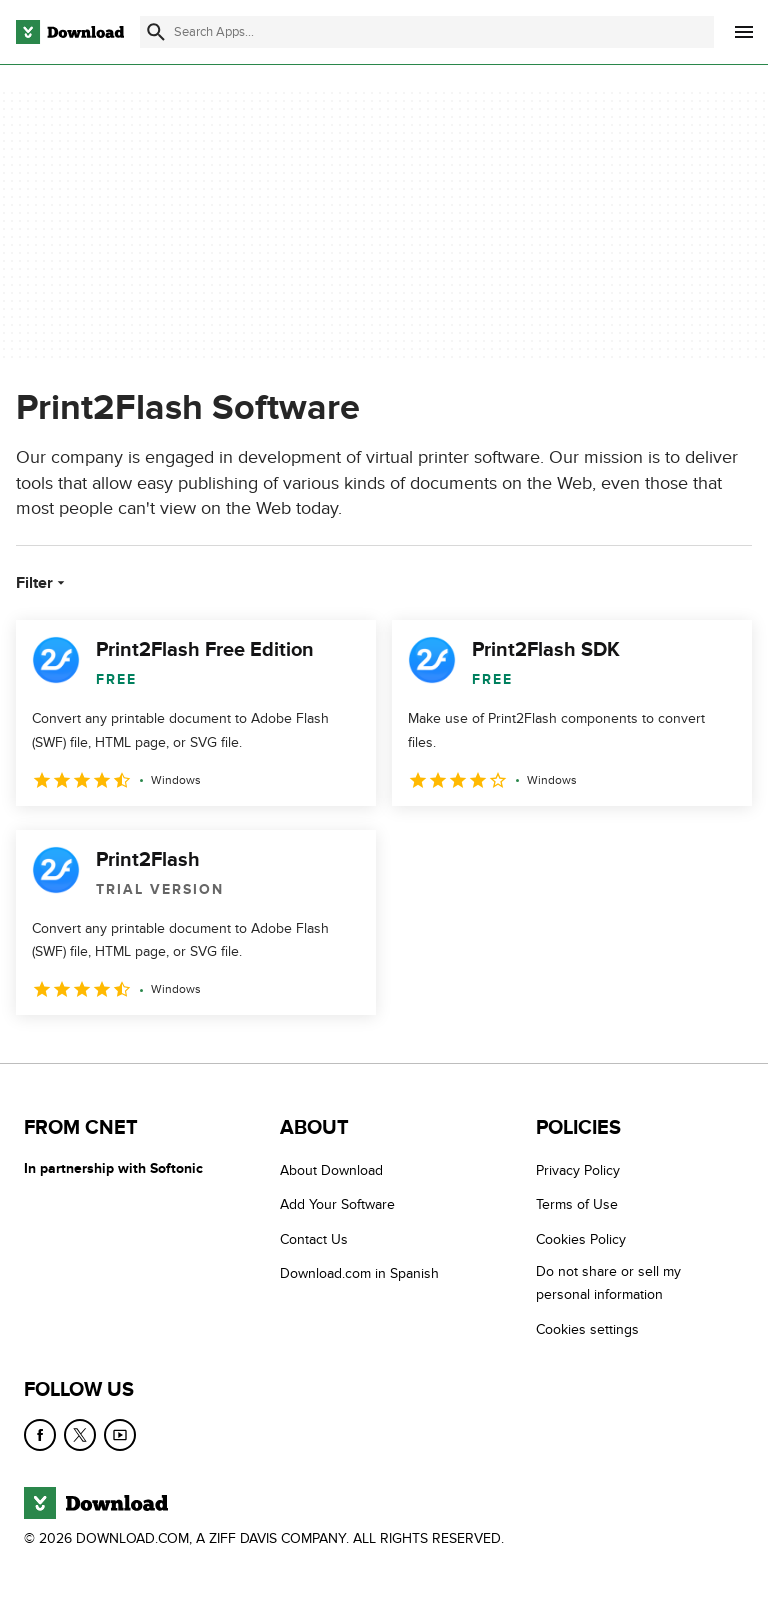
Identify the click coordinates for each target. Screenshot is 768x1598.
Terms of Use (577, 1204)
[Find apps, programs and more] (427, 32)
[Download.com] (70, 32)
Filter (42, 583)
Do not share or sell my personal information (608, 1283)
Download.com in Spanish (359, 1273)
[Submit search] (156, 32)
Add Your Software (337, 1204)
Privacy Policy (578, 1170)
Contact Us (314, 1239)
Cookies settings (587, 1329)
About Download (331, 1170)
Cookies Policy (581, 1239)
